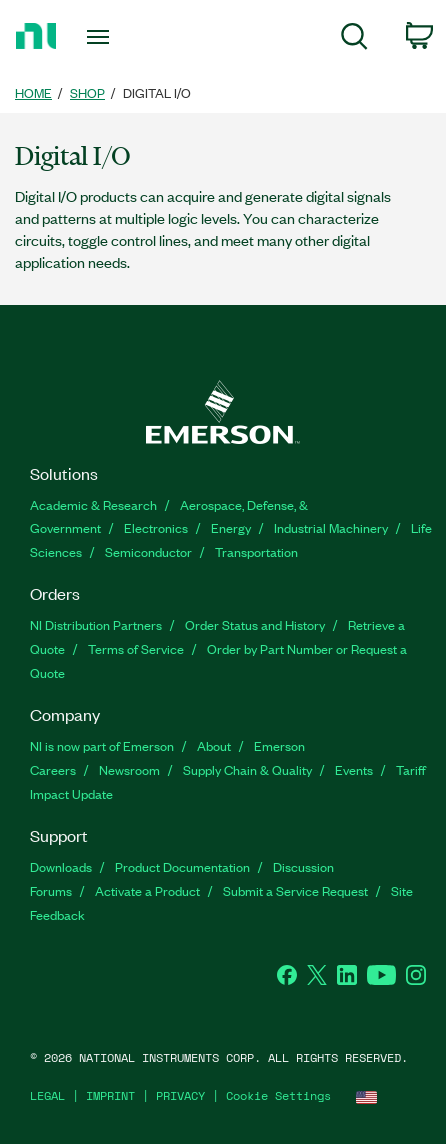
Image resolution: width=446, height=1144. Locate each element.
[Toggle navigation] (104, 36)
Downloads (61, 866)
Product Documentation (182, 866)
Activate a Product (147, 890)
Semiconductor (148, 551)
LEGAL (47, 1095)
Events (354, 769)
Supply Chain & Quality (247, 769)
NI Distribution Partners (96, 624)
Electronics (156, 527)
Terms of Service (136, 648)
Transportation (256, 551)
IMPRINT (110, 1095)
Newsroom (129, 769)
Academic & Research (93, 504)
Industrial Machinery (331, 527)
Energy (231, 527)
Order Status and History (255, 624)
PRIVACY (180, 1095)
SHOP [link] (87, 92)
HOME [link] (33, 92)
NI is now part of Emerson (102, 745)
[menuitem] (354, 40)
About (214, 745)
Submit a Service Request (295, 890)
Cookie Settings (278, 1095)
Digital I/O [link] (157, 92)
